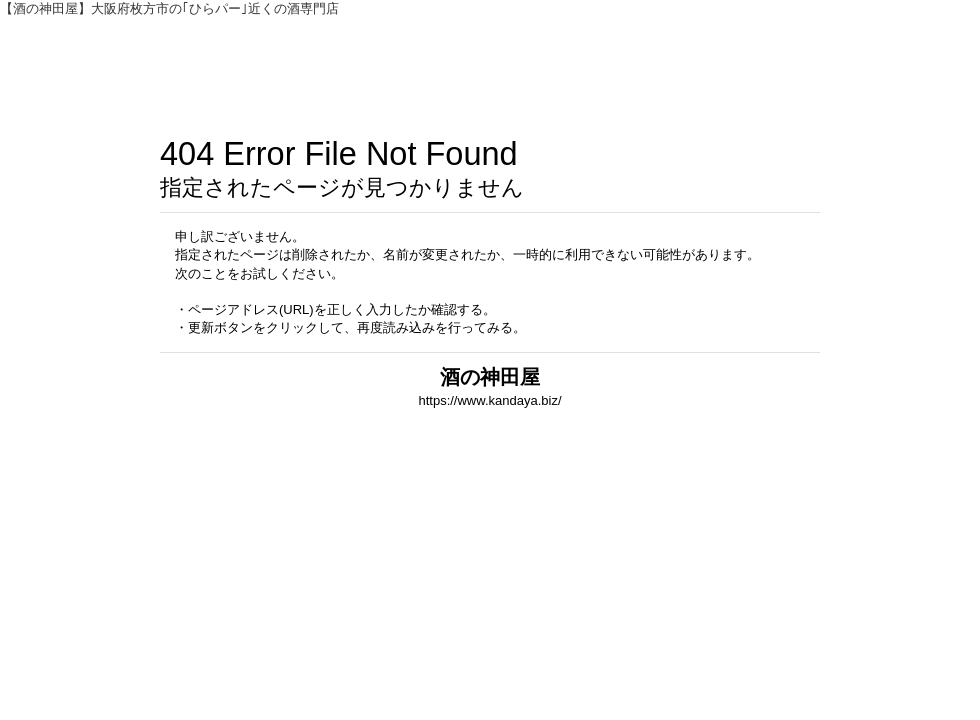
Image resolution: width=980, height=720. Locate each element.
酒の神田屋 (490, 377)
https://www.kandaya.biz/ (489, 400)
